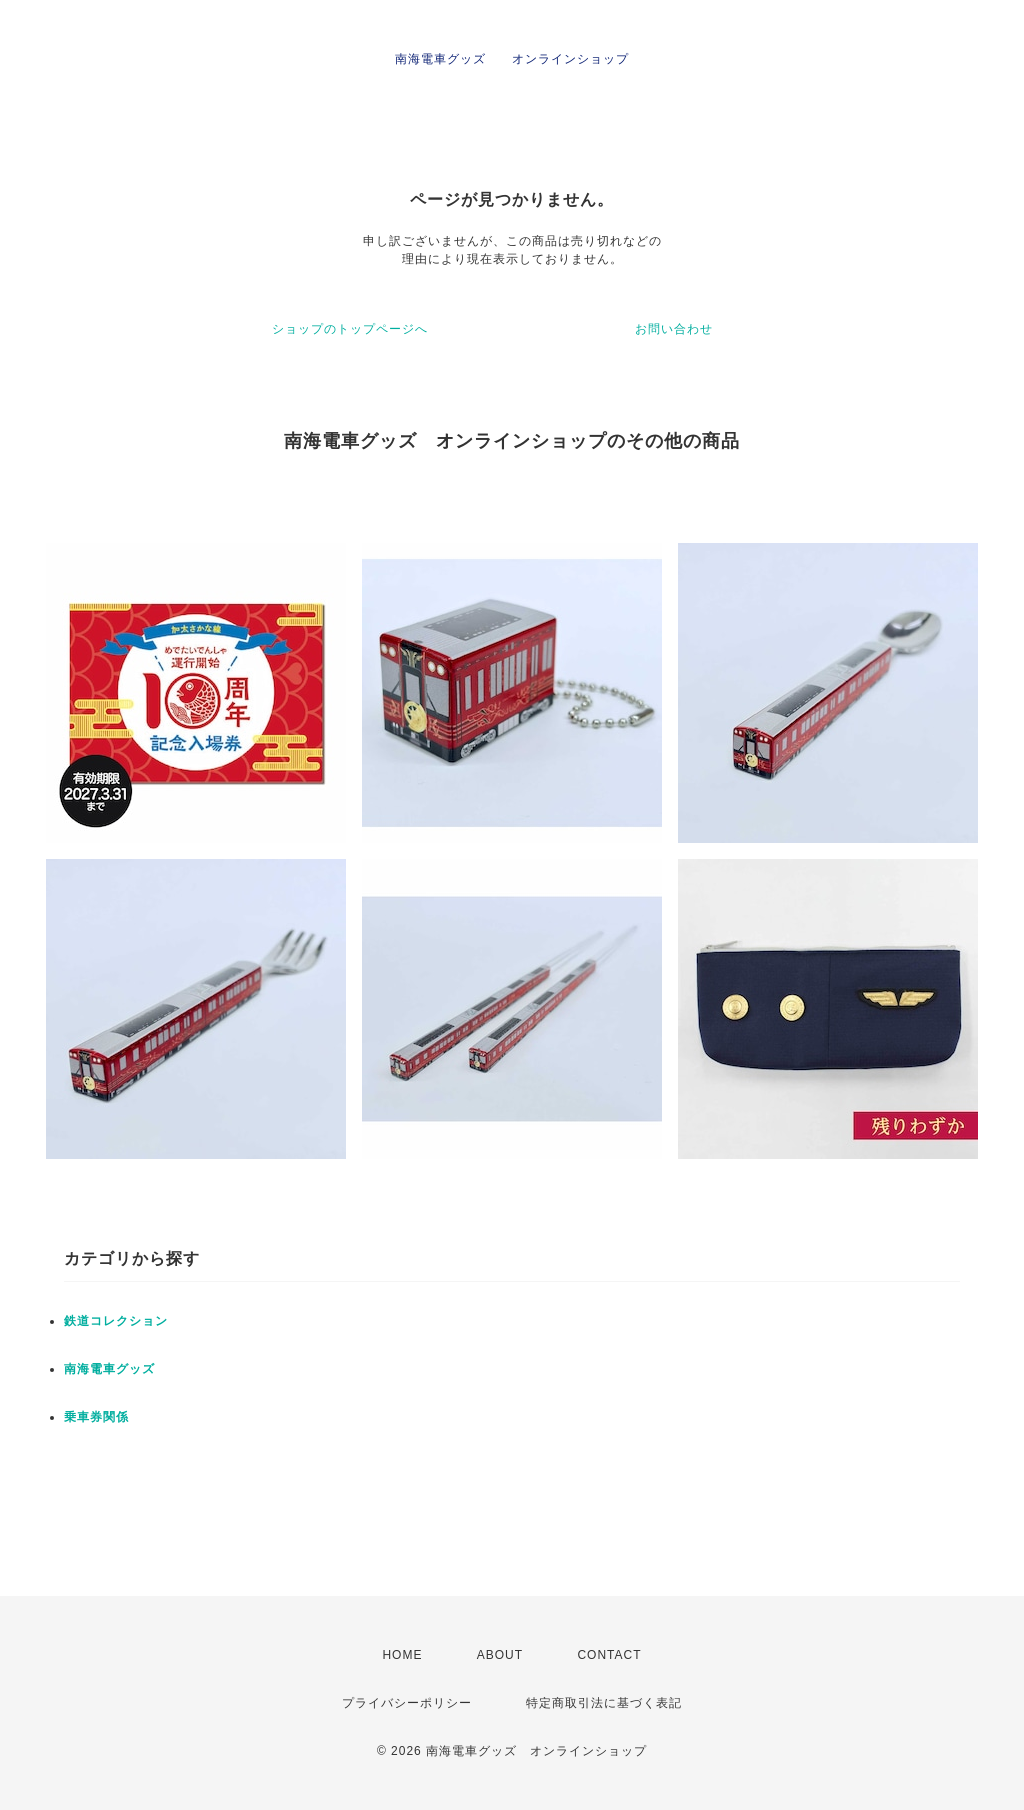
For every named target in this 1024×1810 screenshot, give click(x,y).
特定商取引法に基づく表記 (604, 1703)
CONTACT (609, 1655)
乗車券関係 (96, 1417)
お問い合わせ (674, 329)
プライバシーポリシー (407, 1703)
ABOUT (500, 1655)
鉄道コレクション (116, 1321)
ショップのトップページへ (350, 329)
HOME (402, 1655)
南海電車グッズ (109, 1369)
